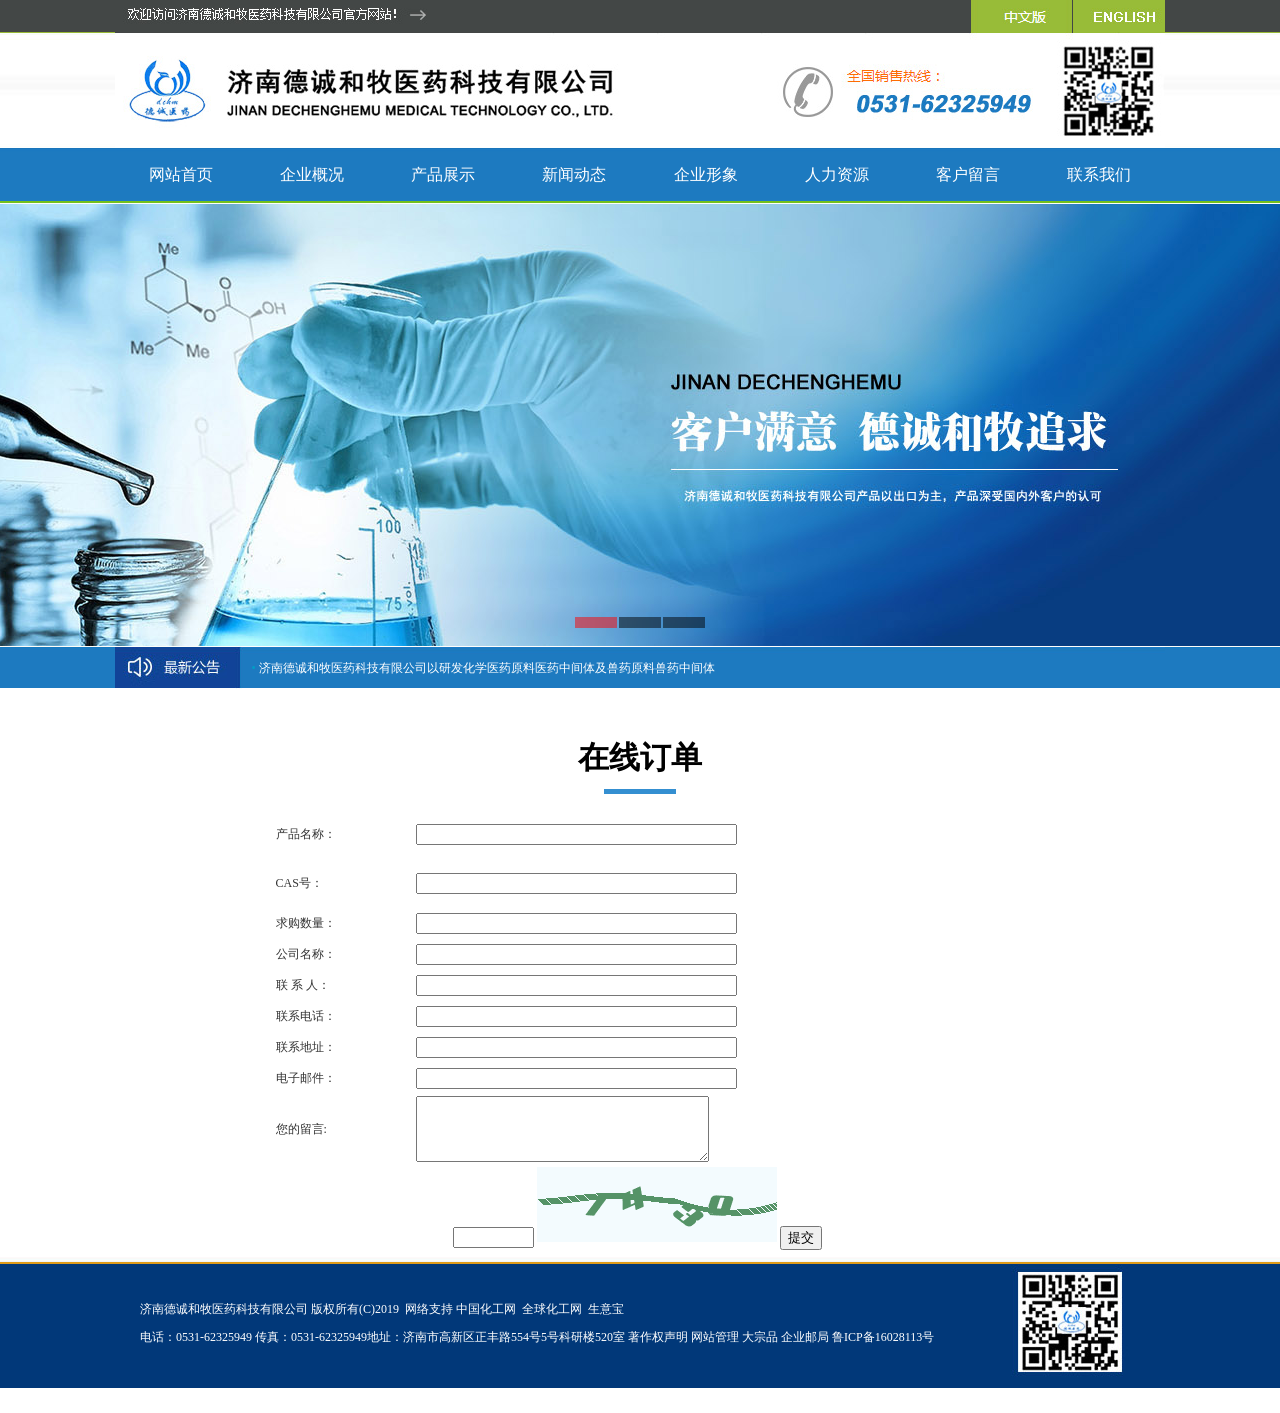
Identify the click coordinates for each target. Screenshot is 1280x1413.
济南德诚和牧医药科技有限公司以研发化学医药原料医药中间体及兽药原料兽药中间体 (487, 668)
